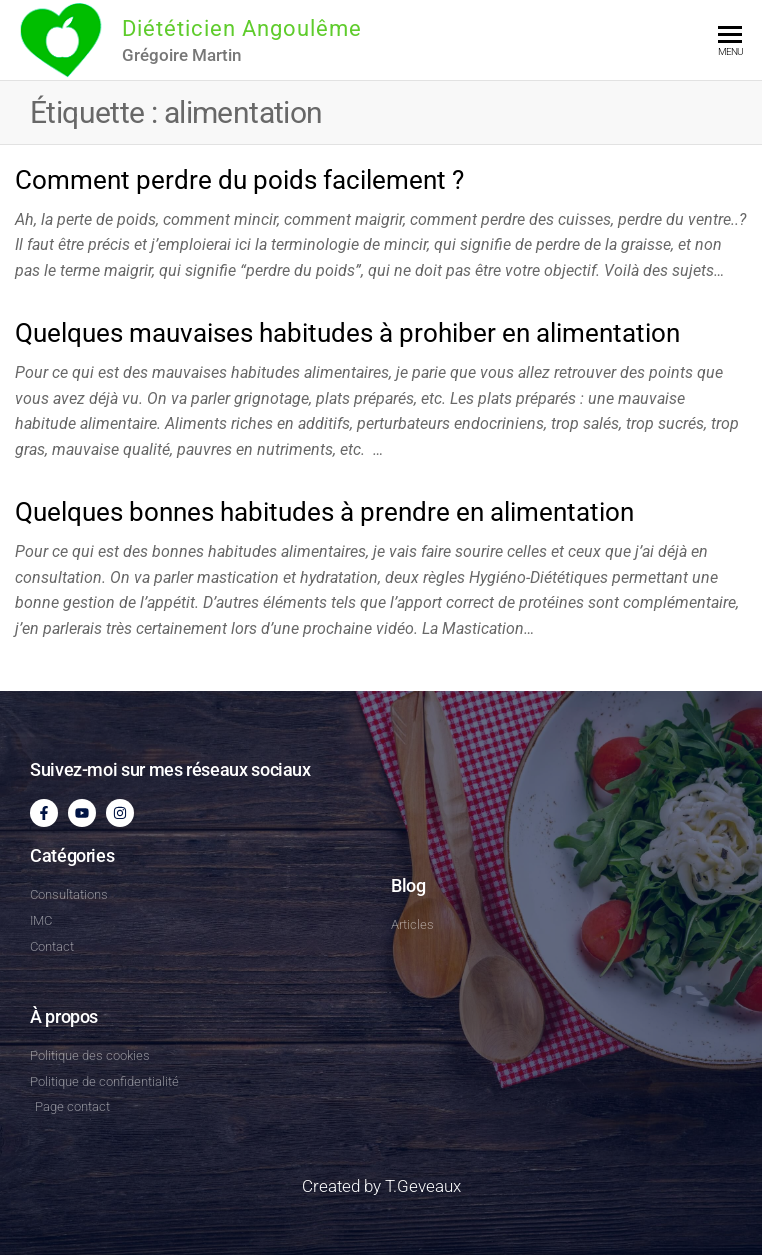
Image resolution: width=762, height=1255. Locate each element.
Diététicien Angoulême (242, 28)
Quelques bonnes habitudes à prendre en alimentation (324, 512)
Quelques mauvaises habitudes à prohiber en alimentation (347, 333)
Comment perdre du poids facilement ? (239, 180)
